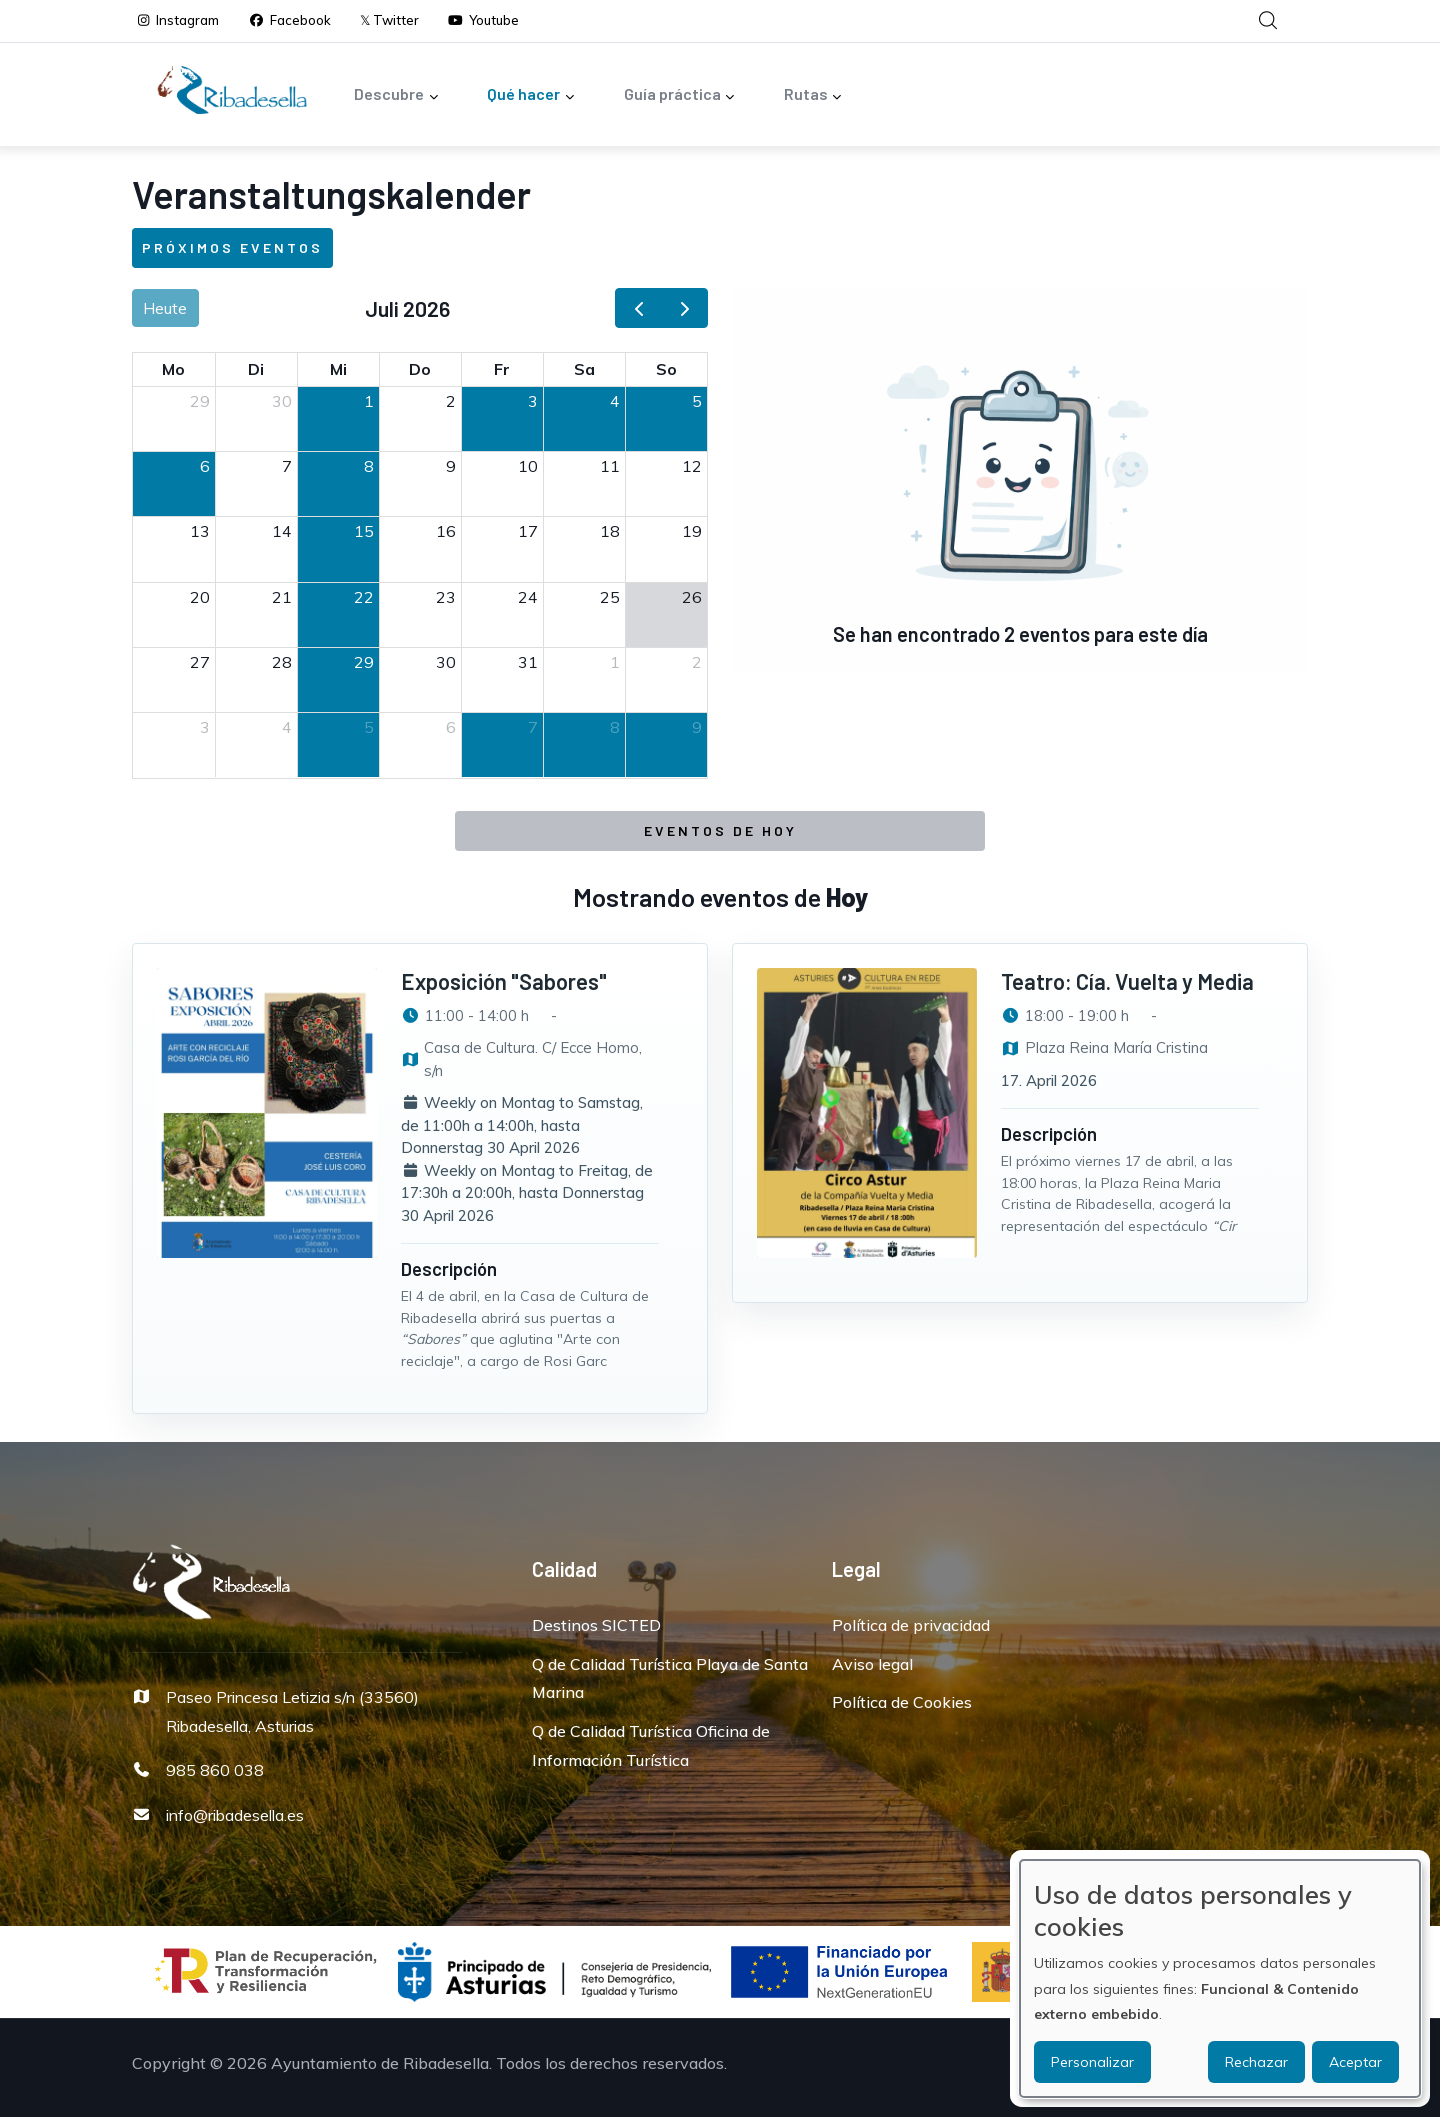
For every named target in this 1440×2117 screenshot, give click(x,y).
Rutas (813, 95)
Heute (165, 308)
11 (610, 466)
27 (200, 662)
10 (528, 466)
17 (528, 531)
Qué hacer (531, 95)
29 (200, 401)
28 (282, 662)
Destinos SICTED (596, 1625)
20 (200, 597)
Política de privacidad (911, 1625)
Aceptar (1355, 2062)
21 (282, 597)
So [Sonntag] (666, 369)
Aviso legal (872, 1664)
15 (364, 531)
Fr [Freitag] (502, 369)
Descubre (396, 95)
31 (528, 662)
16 (446, 531)
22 (364, 597)
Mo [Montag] (173, 369)
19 (692, 531)
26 (692, 597)
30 (282, 401)
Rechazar (1256, 2062)
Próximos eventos (232, 247)
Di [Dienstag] (256, 369)
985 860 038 (215, 1770)
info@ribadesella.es (235, 1815)
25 (610, 597)
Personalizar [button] (1092, 2062)
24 (528, 597)
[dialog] (1220, 1978)
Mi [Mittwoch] (338, 369)
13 (200, 531)
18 (610, 531)
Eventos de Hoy (720, 830)
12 (692, 466)
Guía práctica (680, 95)
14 (282, 531)
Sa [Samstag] (584, 369)
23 (446, 597)
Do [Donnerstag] (420, 369)
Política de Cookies (902, 1702)
